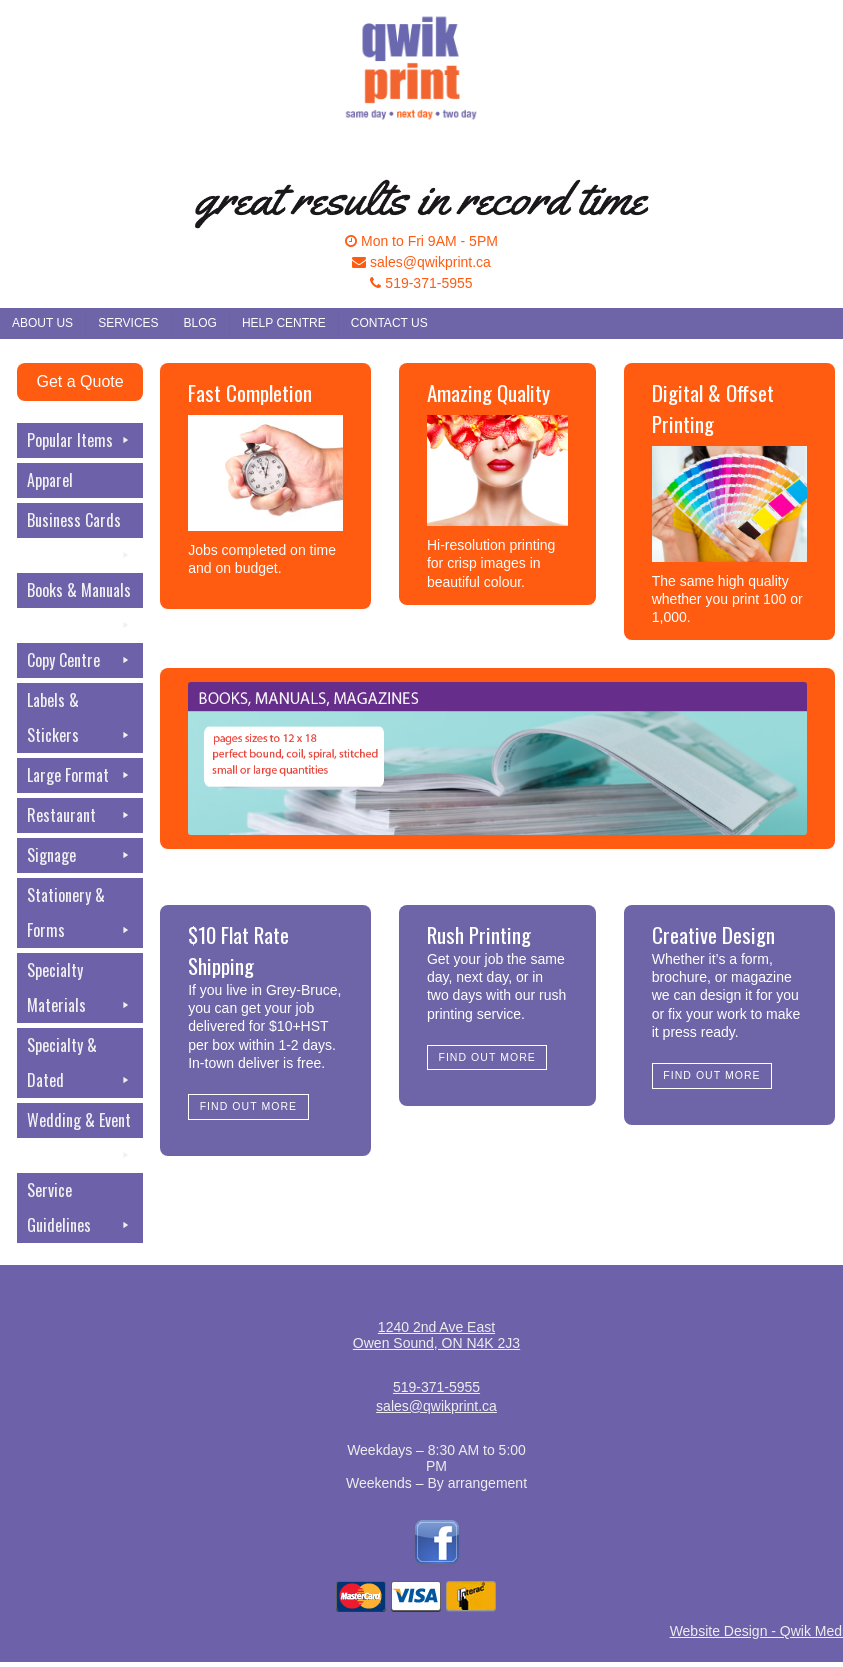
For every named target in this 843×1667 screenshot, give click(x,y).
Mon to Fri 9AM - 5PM (421, 241)
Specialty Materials (80, 990)
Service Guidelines (80, 1210)
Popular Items (80, 440)
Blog (200, 323)
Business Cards (80, 523)
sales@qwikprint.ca (421, 262)
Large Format (80, 775)
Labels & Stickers (80, 720)
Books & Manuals (80, 593)
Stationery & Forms (80, 915)
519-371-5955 (421, 283)
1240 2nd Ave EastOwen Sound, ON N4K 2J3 (436, 1335)
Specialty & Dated (80, 1065)
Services (128, 323)
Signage (80, 855)
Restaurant (80, 815)
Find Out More (248, 1106)
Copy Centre (80, 660)
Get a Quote (79, 381)
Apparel (50, 480)
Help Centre (284, 323)
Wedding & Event (80, 1123)
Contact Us (389, 323)
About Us (42, 323)
